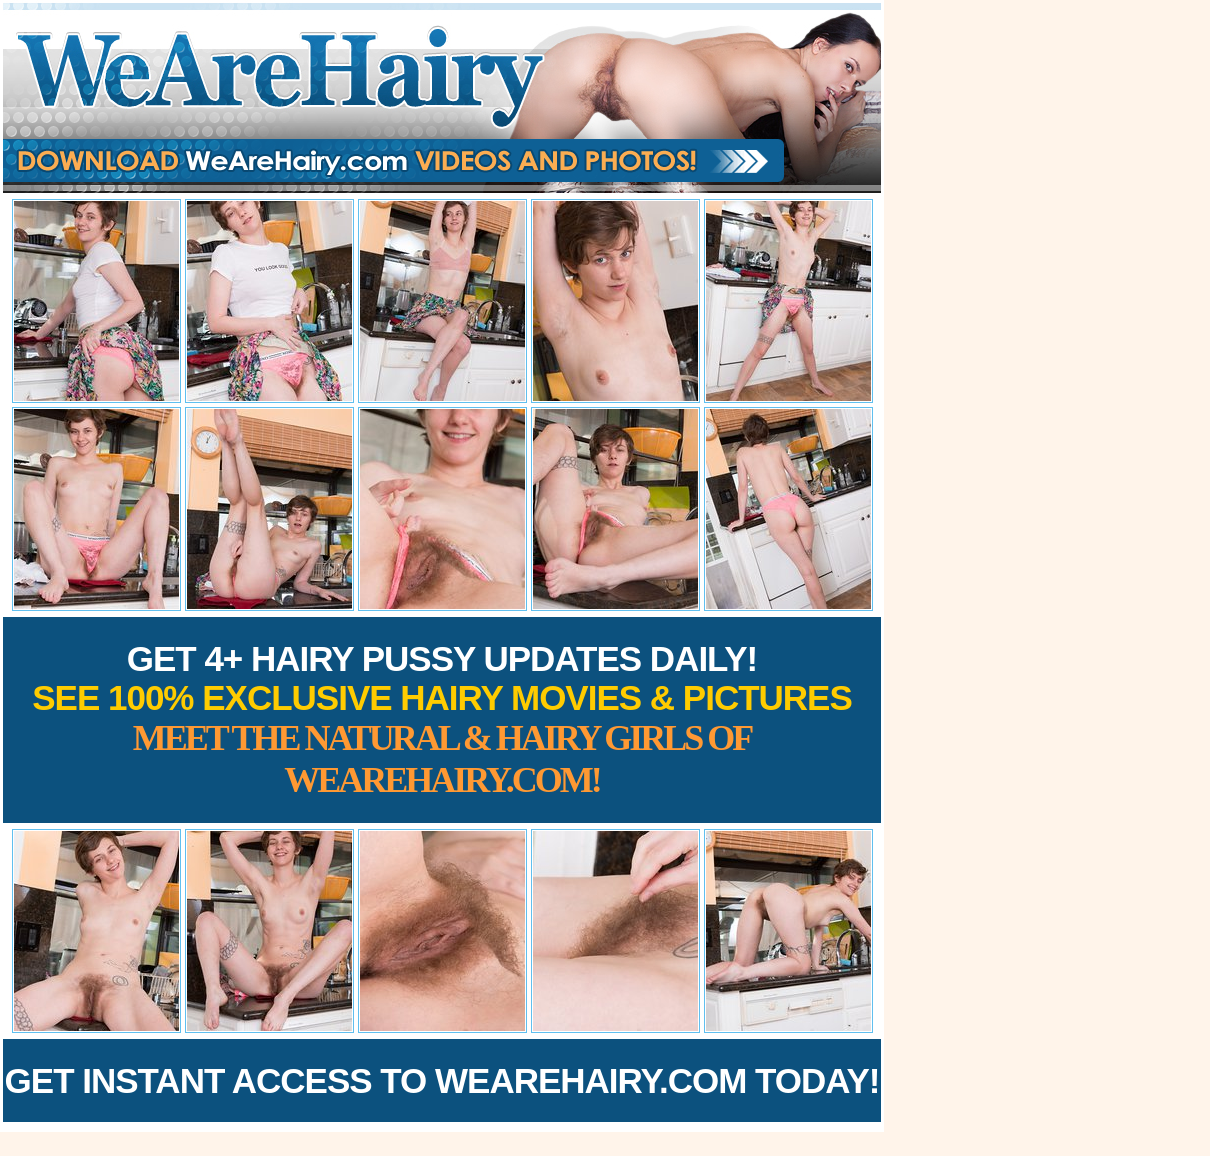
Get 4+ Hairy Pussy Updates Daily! (442, 719)
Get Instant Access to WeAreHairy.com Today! (442, 1080)
